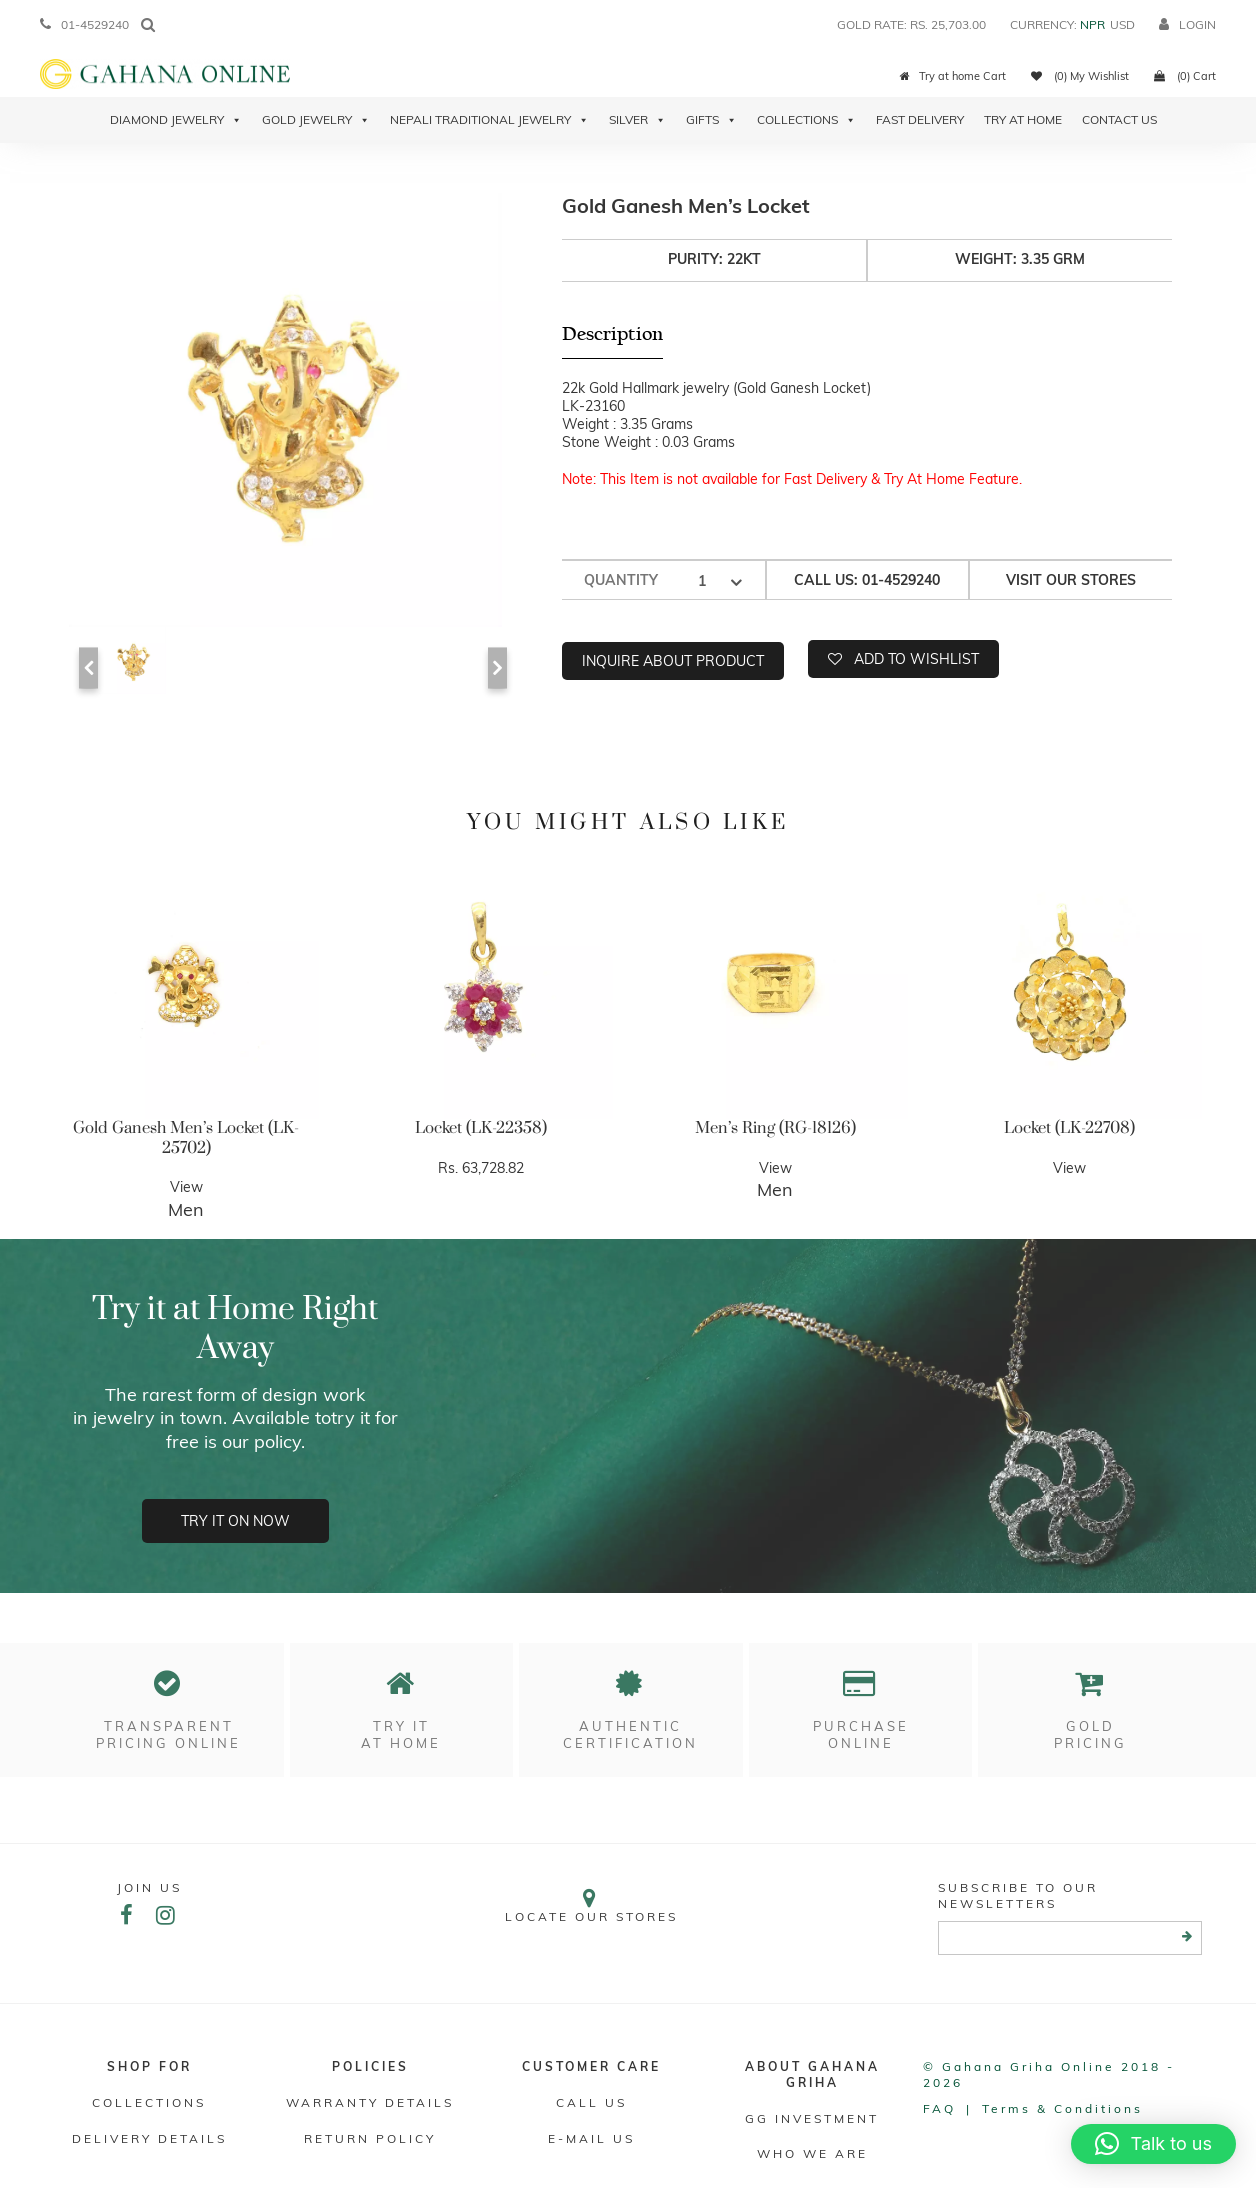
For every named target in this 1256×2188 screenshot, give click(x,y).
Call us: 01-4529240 (867, 580)
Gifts (711, 120)
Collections (806, 120)
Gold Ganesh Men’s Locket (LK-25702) (186, 1138)
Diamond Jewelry (176, 120)
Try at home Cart (953, 76)
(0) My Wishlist (1080, 76)
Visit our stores (1071, 580)
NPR (1092, 24)
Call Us (591, 2102)
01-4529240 (84, 24)
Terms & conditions (1062, 2108)
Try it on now (235, 1521)
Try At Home (1023, 119)
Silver (637, 120)
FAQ (939, 2108)
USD (1122, 24)
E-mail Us (591, 2138)
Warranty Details (370, 2102)
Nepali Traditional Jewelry (489, 120)
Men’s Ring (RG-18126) (775, 1128)
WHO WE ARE (812, 2153)
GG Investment (812, 2118)
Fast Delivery (920, 119)
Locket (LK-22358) (481, 1128)
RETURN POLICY (370, 2138)
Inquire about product (673, 661)
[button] (1153, 2144)
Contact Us (1119, 119)
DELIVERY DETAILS (149, 2138)
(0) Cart (1185, 76)
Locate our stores (591, 1905)
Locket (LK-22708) (1069, 1128)
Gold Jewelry (316, 120)
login (1187, 24)
